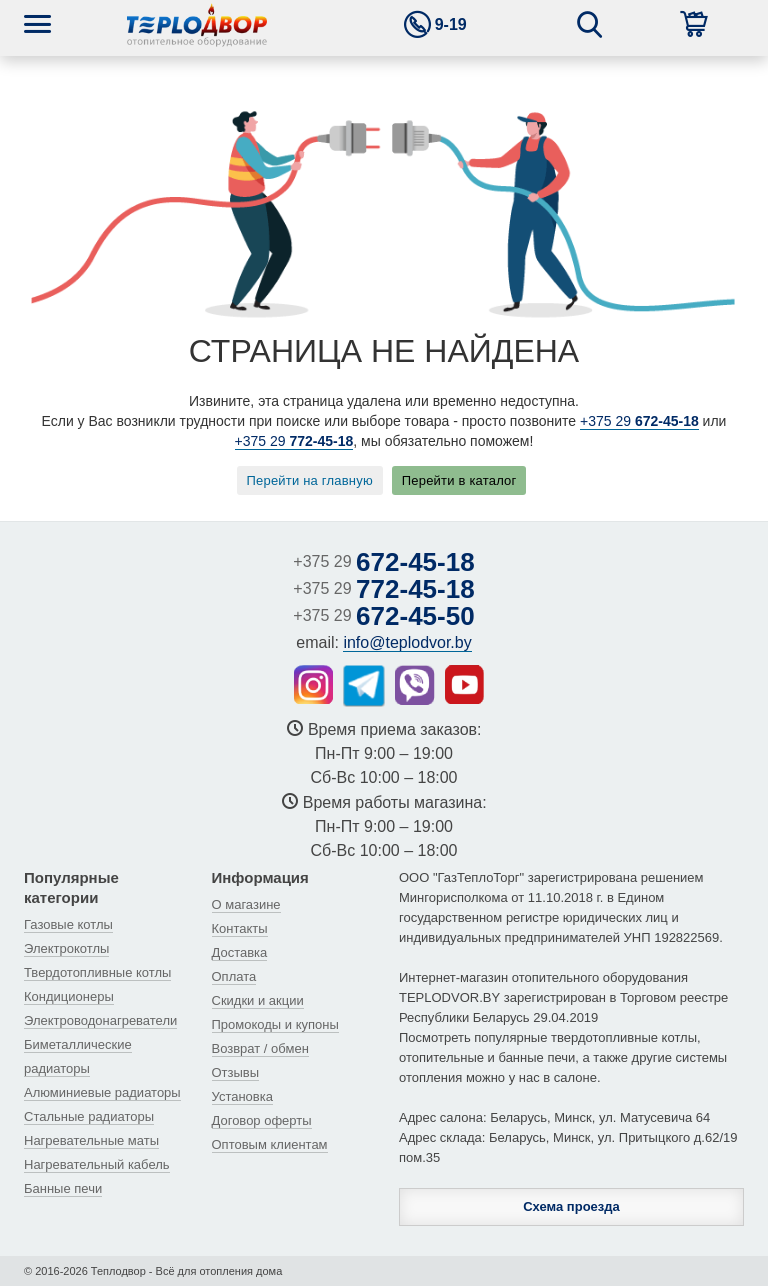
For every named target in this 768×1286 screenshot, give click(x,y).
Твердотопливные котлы (97, 972)
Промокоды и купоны (275, 1024)
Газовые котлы (68, 924)
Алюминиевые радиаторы (102, 1092)
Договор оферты (262, 1120)
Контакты (240, 928)
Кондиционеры (69, 996)
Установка (242, 1096)
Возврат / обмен (260, 1048)
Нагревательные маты (91, 1140)
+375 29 (639, 421)
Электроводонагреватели (100, 1020)
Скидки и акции (258, 1000)
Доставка (240, 952)
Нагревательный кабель (97, 1164)
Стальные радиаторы (89, 1116)
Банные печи (63, 1188)
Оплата (234, 976)
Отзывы (236, 1072)
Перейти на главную (310, 480)
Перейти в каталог (459, 480)
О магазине (246, 904)
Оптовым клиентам (270, 1144)
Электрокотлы (66, 948)
